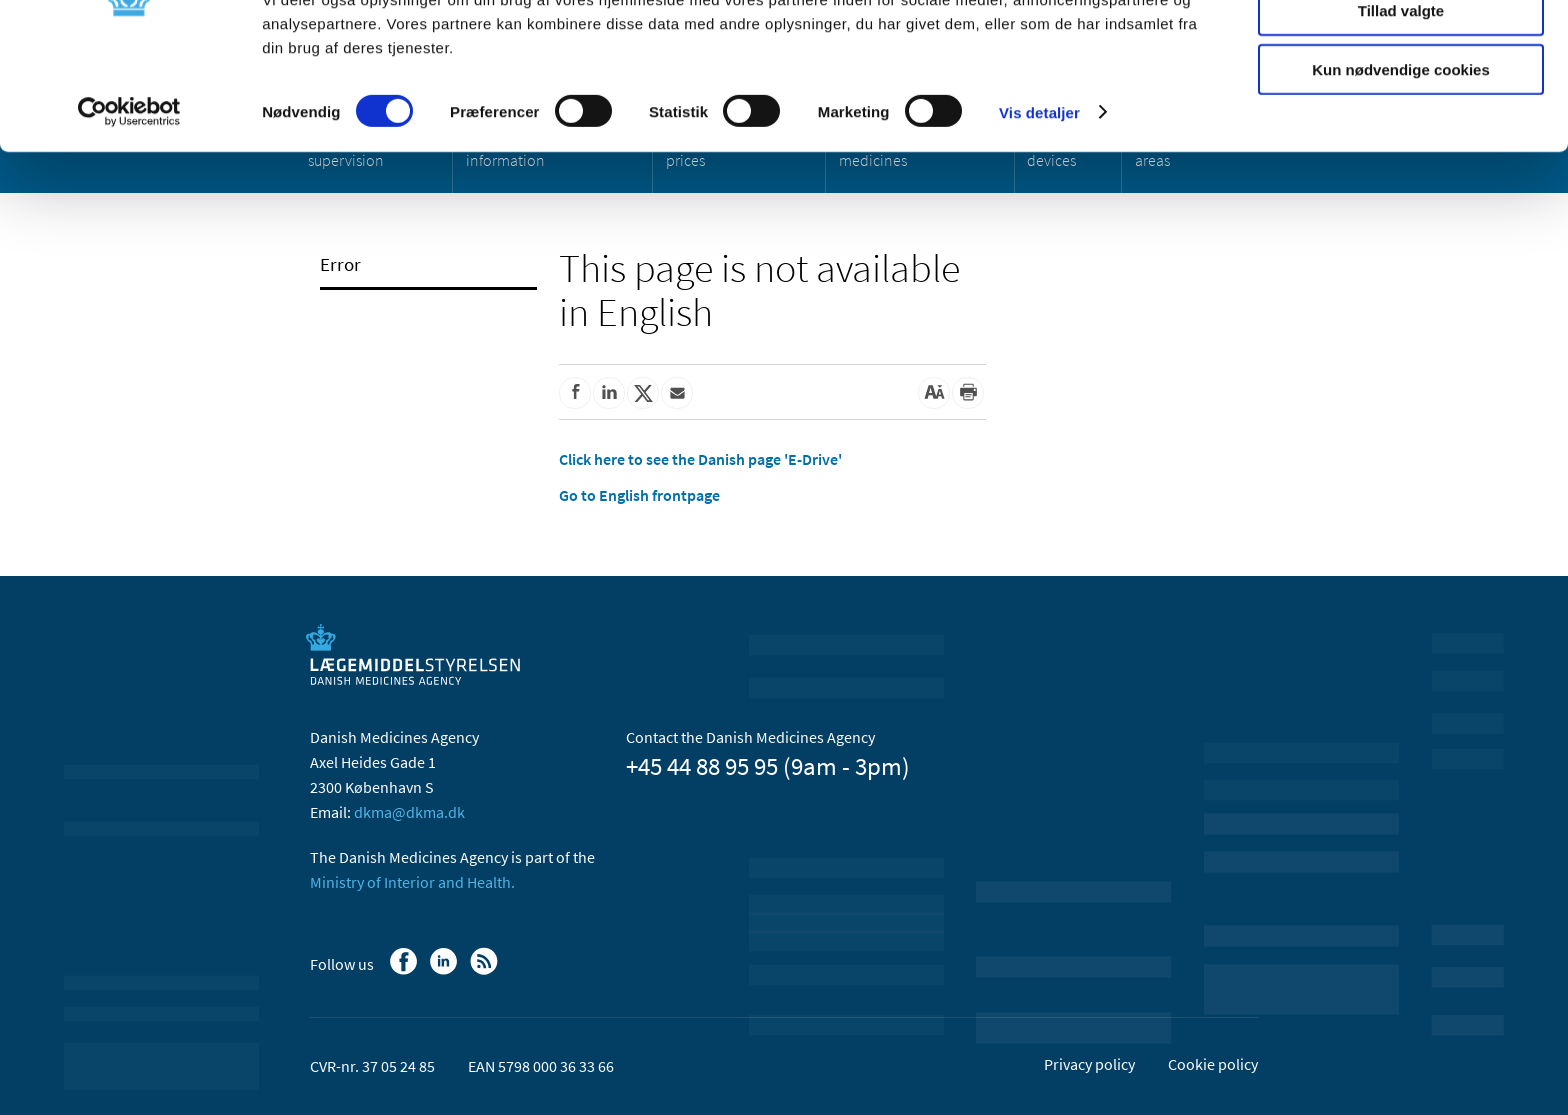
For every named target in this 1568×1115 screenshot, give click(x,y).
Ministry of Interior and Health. (412, 882)
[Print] (968, 393)
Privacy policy (1089, 1064)
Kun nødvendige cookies (1401, 166)
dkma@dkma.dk (409, 812)
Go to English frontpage (639, 495)
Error (340, 264)
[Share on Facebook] (575, 393)
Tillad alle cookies (1401, 49)
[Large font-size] (934, 393)
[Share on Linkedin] (609, 393)
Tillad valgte (1401, 108)
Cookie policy (1213, 1064)
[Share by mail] (677, 393)
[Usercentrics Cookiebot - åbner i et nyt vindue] (129, 210)
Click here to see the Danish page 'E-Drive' (700, 459)
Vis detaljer (1039, 209)
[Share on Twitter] (643, 393)
